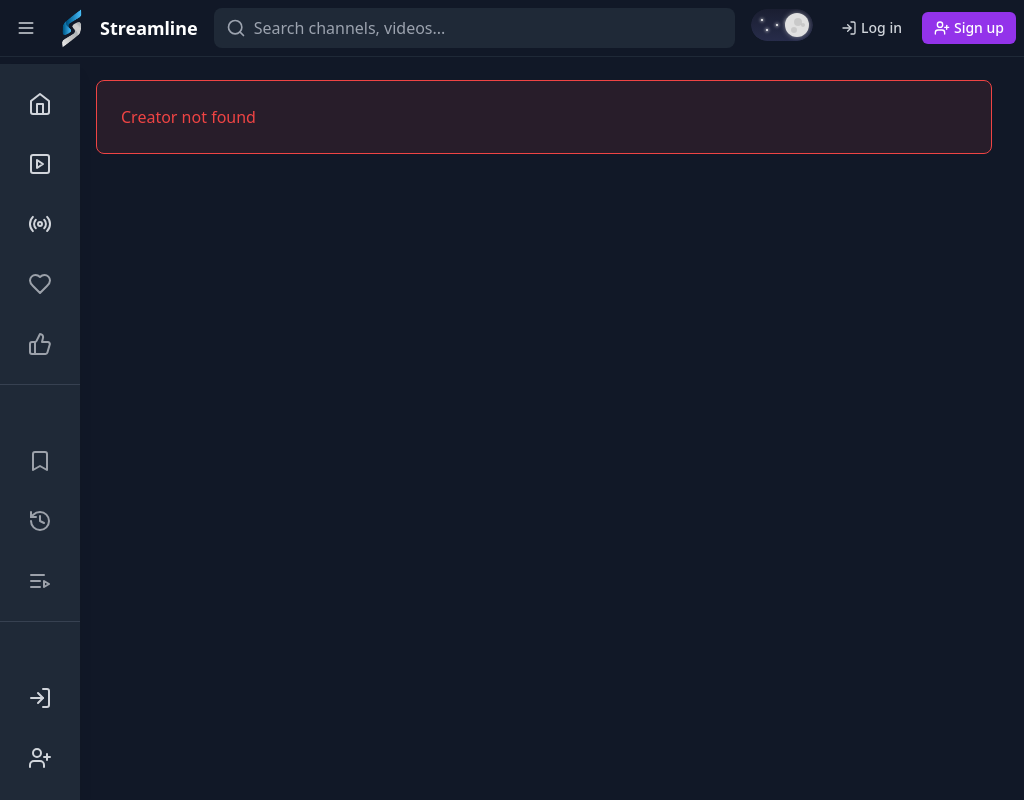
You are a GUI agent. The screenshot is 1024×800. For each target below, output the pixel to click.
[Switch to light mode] (782, 25)
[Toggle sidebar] (26, 28)
